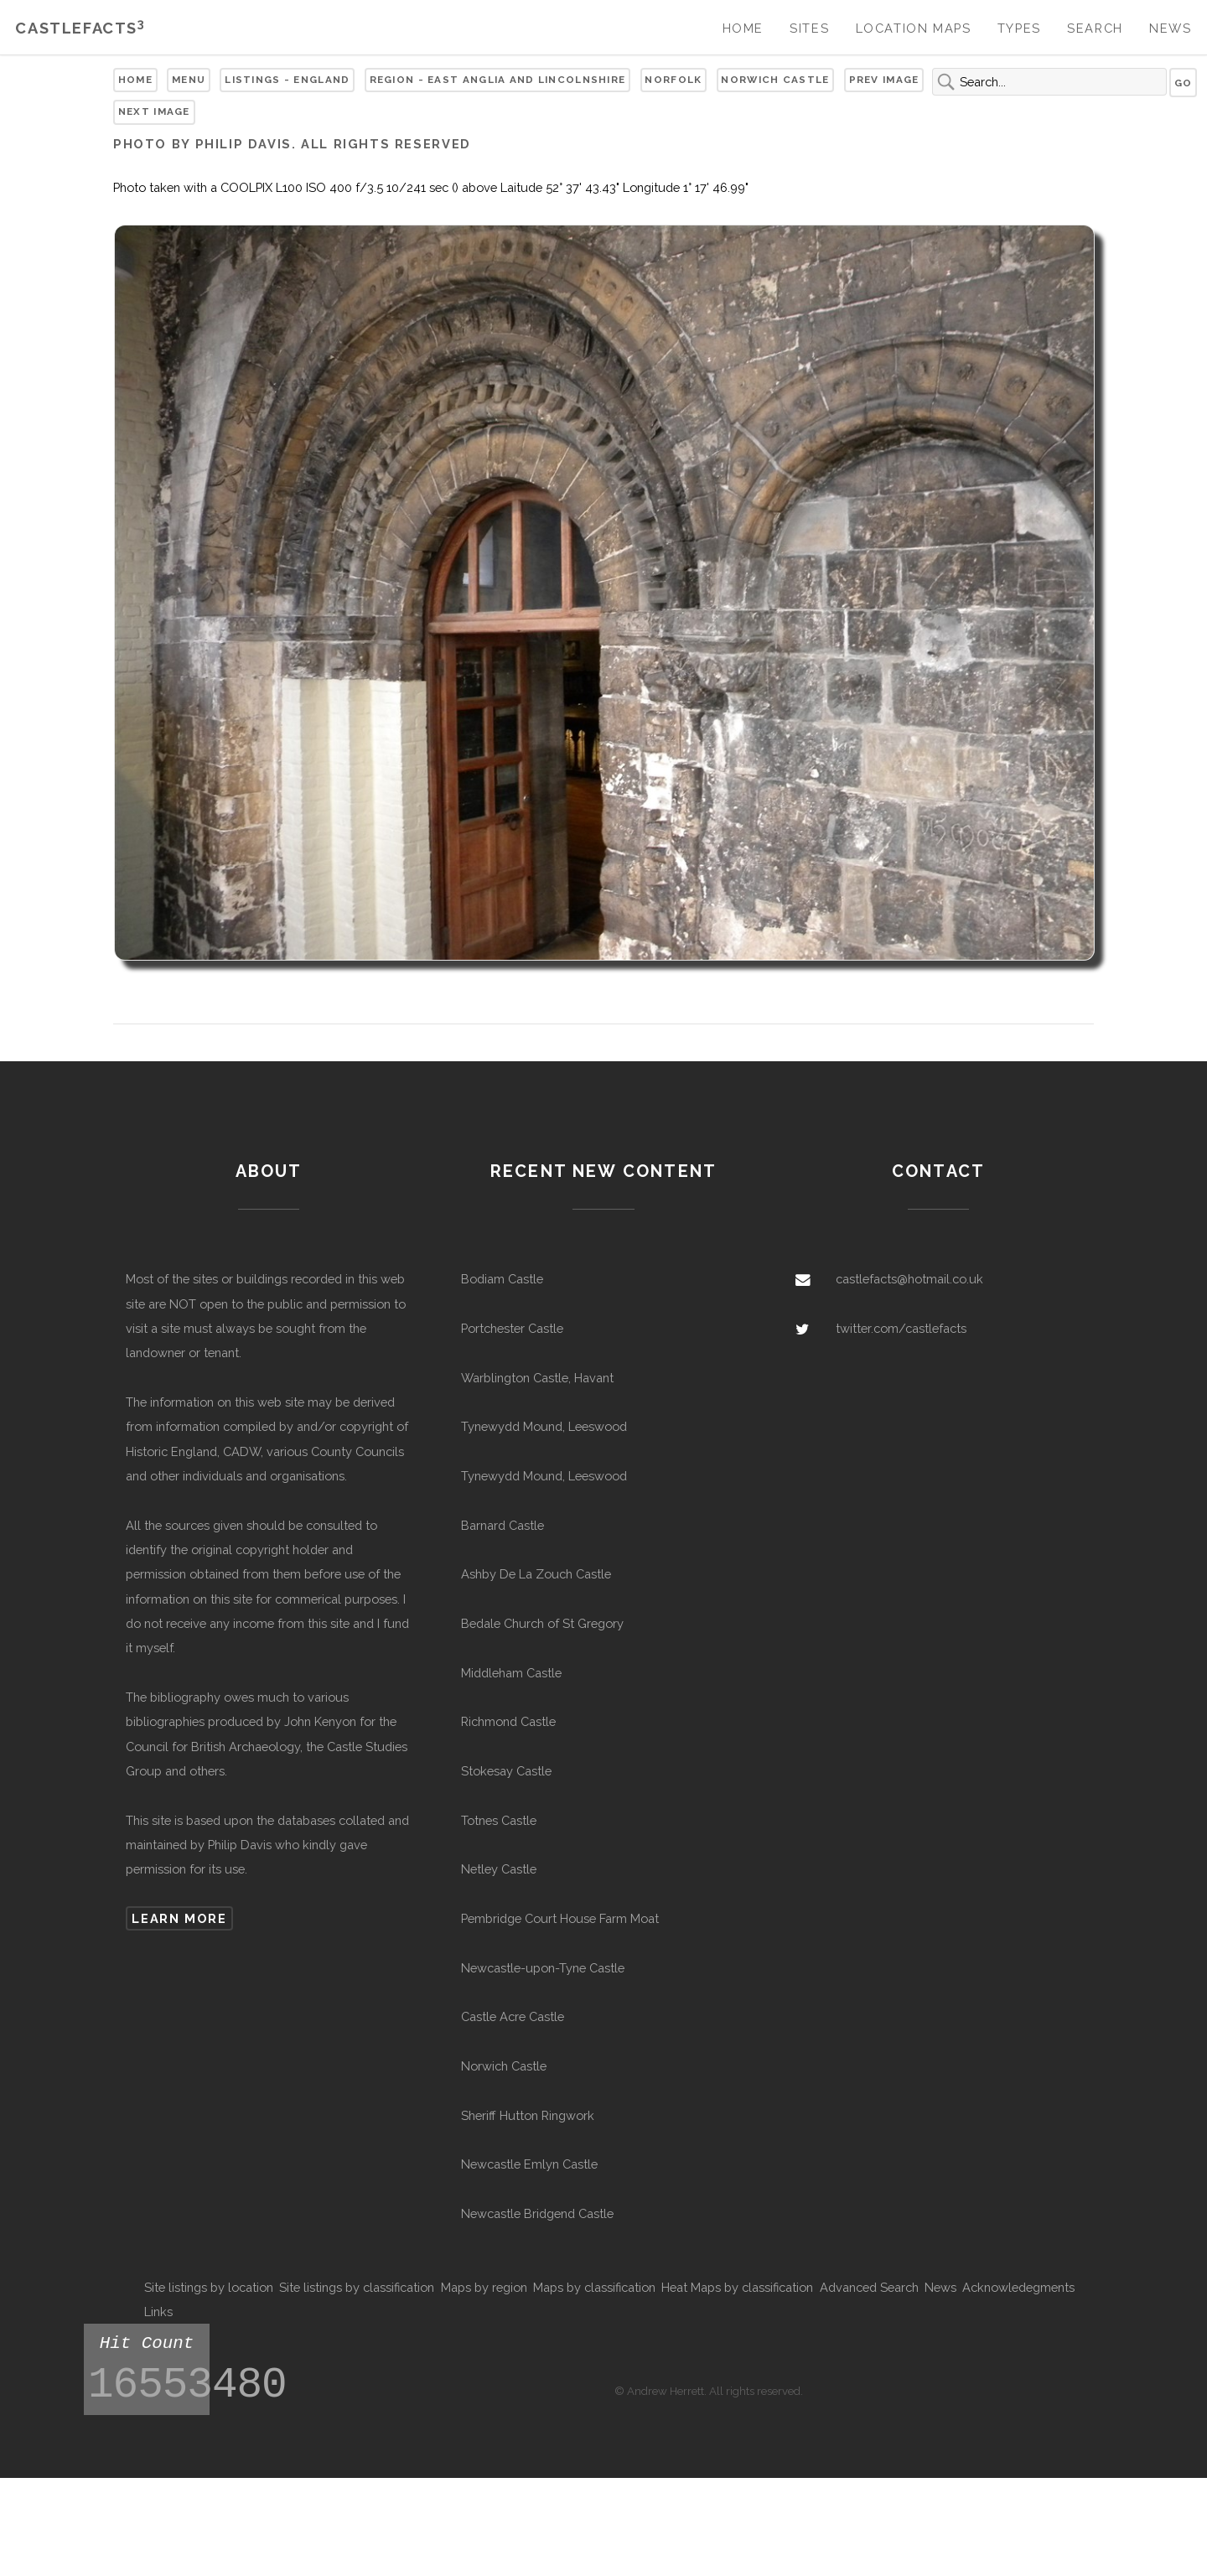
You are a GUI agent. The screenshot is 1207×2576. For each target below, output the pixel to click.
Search (1095, 28)
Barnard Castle (502, 1525)
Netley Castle (498, 1869)
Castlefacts (80, 28)
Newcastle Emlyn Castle (529, 2164)
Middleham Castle (511, 1673)
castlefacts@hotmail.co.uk (909, 1279)
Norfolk (673, 80)
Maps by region (484, 2287)
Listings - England (287, 80)
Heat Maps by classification (737, 2287)
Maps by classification (594, 2287)
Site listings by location (208, 2287)
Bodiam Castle (502, 1279)
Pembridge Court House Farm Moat (560, 1918)
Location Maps (913, 28)
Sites (809, 28)
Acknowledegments (1018, 2287)
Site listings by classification (356, 2287)
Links (158, 2311)
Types (1019, 28)
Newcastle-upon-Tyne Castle (542, 1968)
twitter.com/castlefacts (901, 1328)
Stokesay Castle (506, 1771)
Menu (188, 80)
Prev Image (884, 80)
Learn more (179, 1918)
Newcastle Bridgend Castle (537, 2213)
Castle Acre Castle (512, 2016)
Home (743, 28)
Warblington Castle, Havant (537, 1378)
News (1170, 28)
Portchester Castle (512, 1328)
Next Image (154, 111)
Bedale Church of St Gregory (542, 1623)
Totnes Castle (498, 1820)
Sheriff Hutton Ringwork (527, 2115)
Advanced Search (869, 2287)
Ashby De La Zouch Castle (536, 1574)
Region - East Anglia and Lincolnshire (498, 80)
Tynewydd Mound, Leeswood (544, 1426)
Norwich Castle (775, 80)
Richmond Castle (508, 1721)
